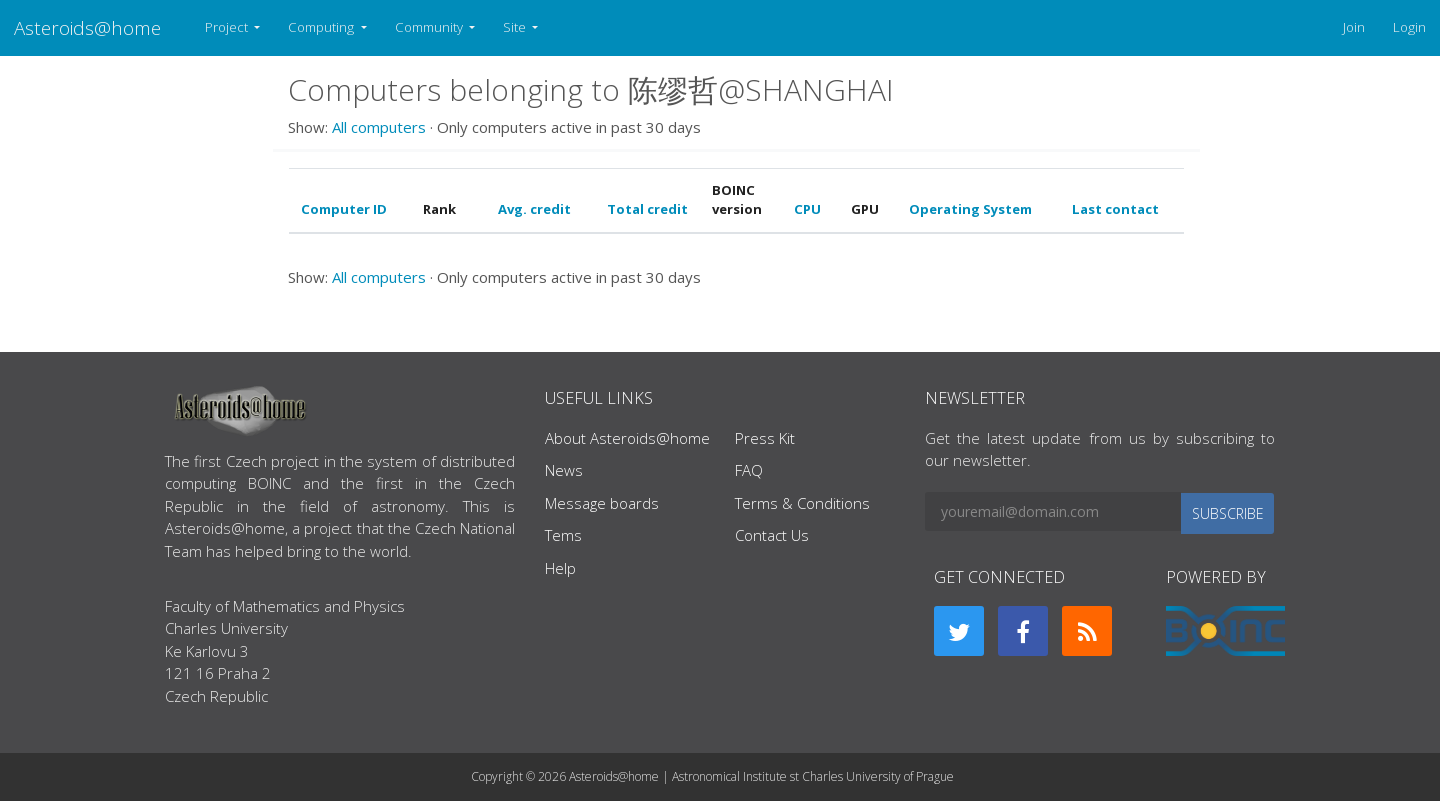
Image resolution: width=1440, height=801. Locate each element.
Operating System (970, 209)
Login (1409, 27)
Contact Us (772, 535)
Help (560, 568)
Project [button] (228, 27)
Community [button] (430, 27)
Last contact (1115, 209)
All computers (379, 127)
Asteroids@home (87, 27)
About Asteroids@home (627, 438)
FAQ (749, 470)
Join (1354, 27)
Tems (563, 535)
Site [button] (516, 27)
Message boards (602, 503)
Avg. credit (534, 209)
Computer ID (344, 209)
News (564, 470)
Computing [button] (322, 27)
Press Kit (765, 438)
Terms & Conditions (802, 503)
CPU (807, 209)
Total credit (647, 209)
